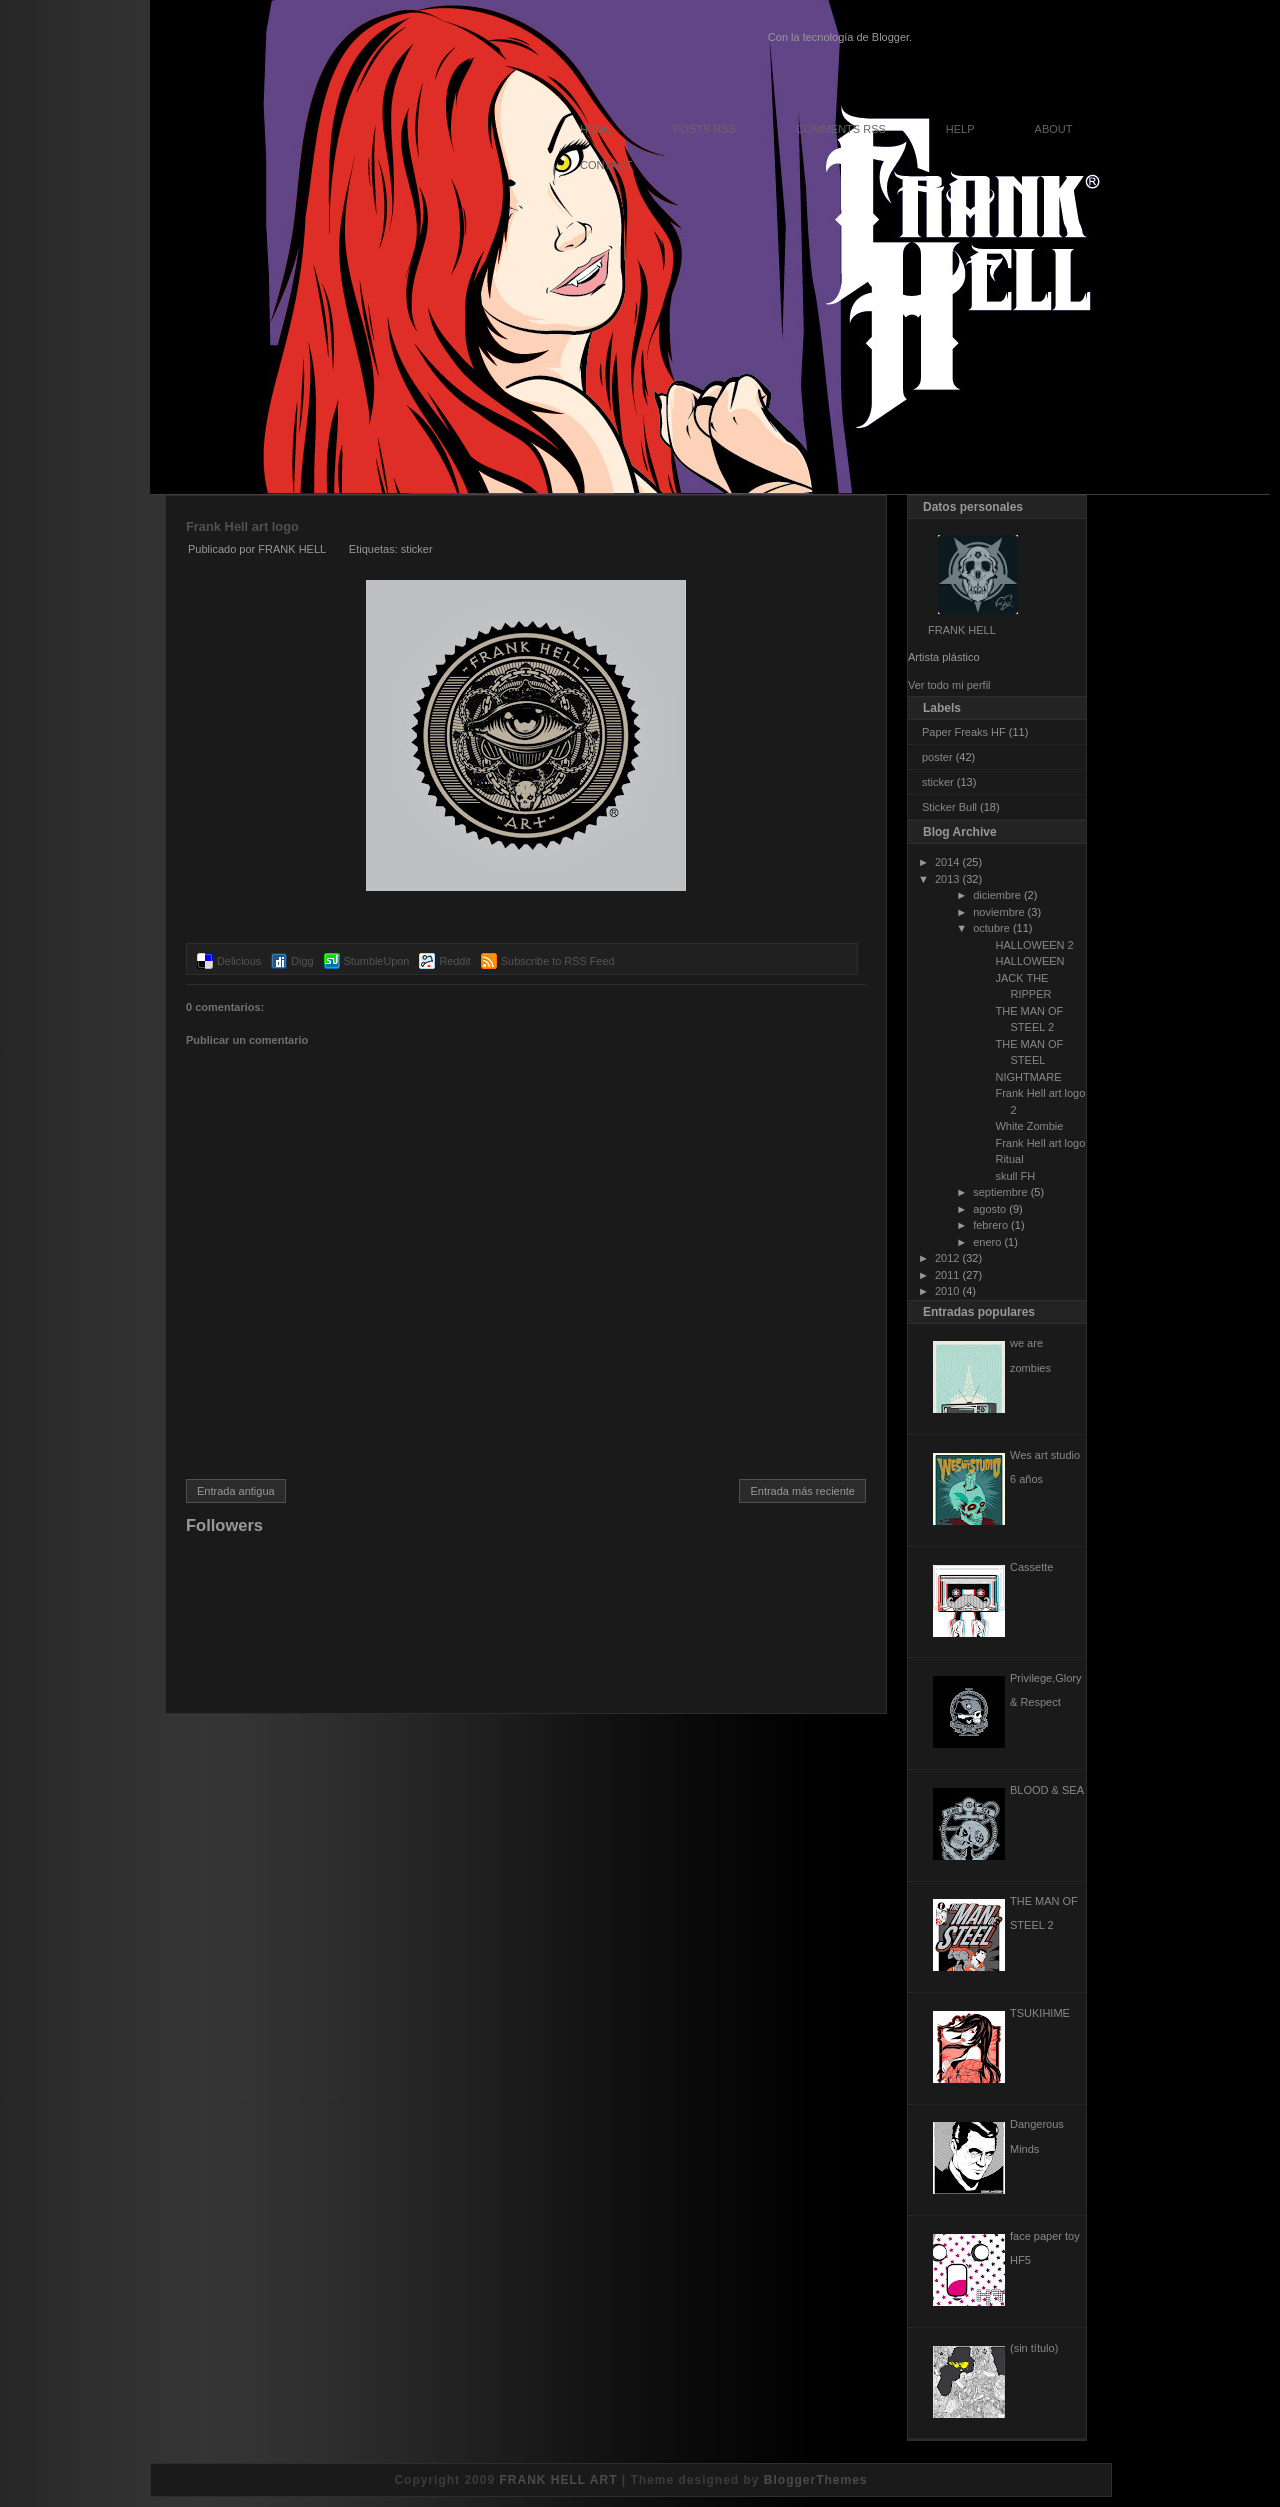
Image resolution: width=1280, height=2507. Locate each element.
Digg (302, 961)
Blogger (890, 37)
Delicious (239, 961)
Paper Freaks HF (964, 732)
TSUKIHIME (1040, 2013)
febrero (990, 1225)
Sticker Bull (949, 807)
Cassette (1031, 1567)
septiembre (1000, 1192)
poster (937, 757)
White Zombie (1029, 1126)
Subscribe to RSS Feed (558, 961)
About (1054, 129)
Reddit (454, 961)
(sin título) (1034, 2348)
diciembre (997, 895)
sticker (417, 549)
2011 (947, 1275)
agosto (989, 1209)
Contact (606, 165)
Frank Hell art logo (242, 526)
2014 (947, 862)
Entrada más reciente (802, 1491)
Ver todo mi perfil (949, 685)
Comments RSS (841, 129)
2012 (947, 1258)
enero (987, 1242)
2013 (947, 879)
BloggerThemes (816, 2480)
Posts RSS (704, 129)
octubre (991, 928)
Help (960, 129)
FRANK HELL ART (558, 2480)
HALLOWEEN (1029, 961)
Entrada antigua (236, 1491)
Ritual (1009, 1159)
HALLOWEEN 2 (1034, 945)
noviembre (998, 912)
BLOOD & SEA (1047, 1790)
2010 (947, 1291)
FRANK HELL (962, 630)
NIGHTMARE (1028, 1077)
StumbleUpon (377, 961)
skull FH (1015, 1176)
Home (596, 129)
